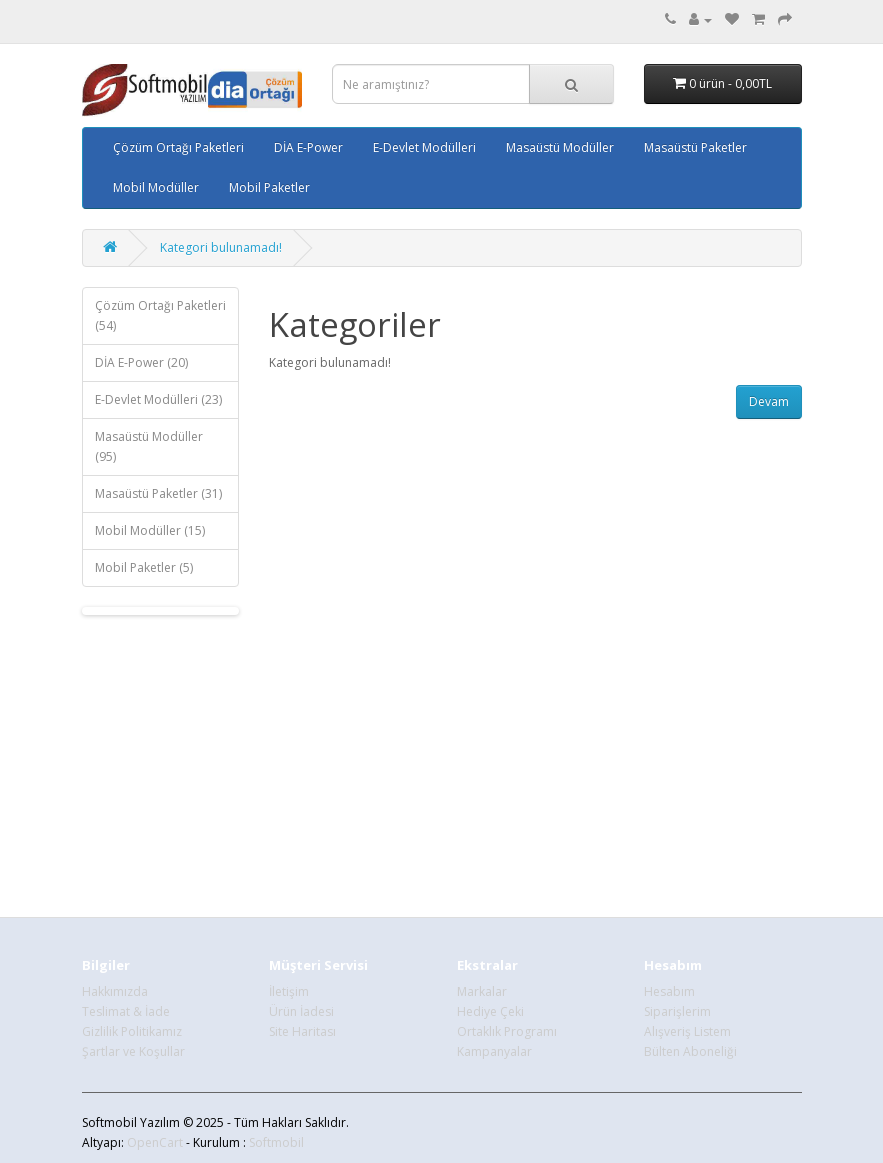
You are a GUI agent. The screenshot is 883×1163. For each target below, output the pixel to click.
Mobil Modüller (156, 187)
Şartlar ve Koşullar (133, 1051)
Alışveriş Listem (687, 1031)
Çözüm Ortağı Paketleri (178, 147)
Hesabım (669, 991)
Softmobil (276, 1142)
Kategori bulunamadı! (221, 247)
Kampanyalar (494, 1051)
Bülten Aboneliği (690, 1051)
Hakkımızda (115, 991)
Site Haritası (302, 1031)
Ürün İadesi (301, 1011)
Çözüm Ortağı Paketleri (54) (160, 315)
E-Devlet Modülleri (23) (158, 399)
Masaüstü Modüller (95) (149, 446)
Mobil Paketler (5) (144, 567)
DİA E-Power (308, 147)
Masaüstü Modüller (560, 147)
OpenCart (155, 1142)
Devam (769, 401)
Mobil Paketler (269, 187)
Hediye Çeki (490, 1011)
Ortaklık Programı (507, 1031)
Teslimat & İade (126, 1011)
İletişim (289, 991)
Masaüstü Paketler (695, 147)
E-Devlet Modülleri (424, 147)
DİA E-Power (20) (141, 362)
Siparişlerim (677, 1011)
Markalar (482, 991)
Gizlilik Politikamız (132, 1031)
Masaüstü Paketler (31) (158, 493)
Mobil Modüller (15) (150, 530)
